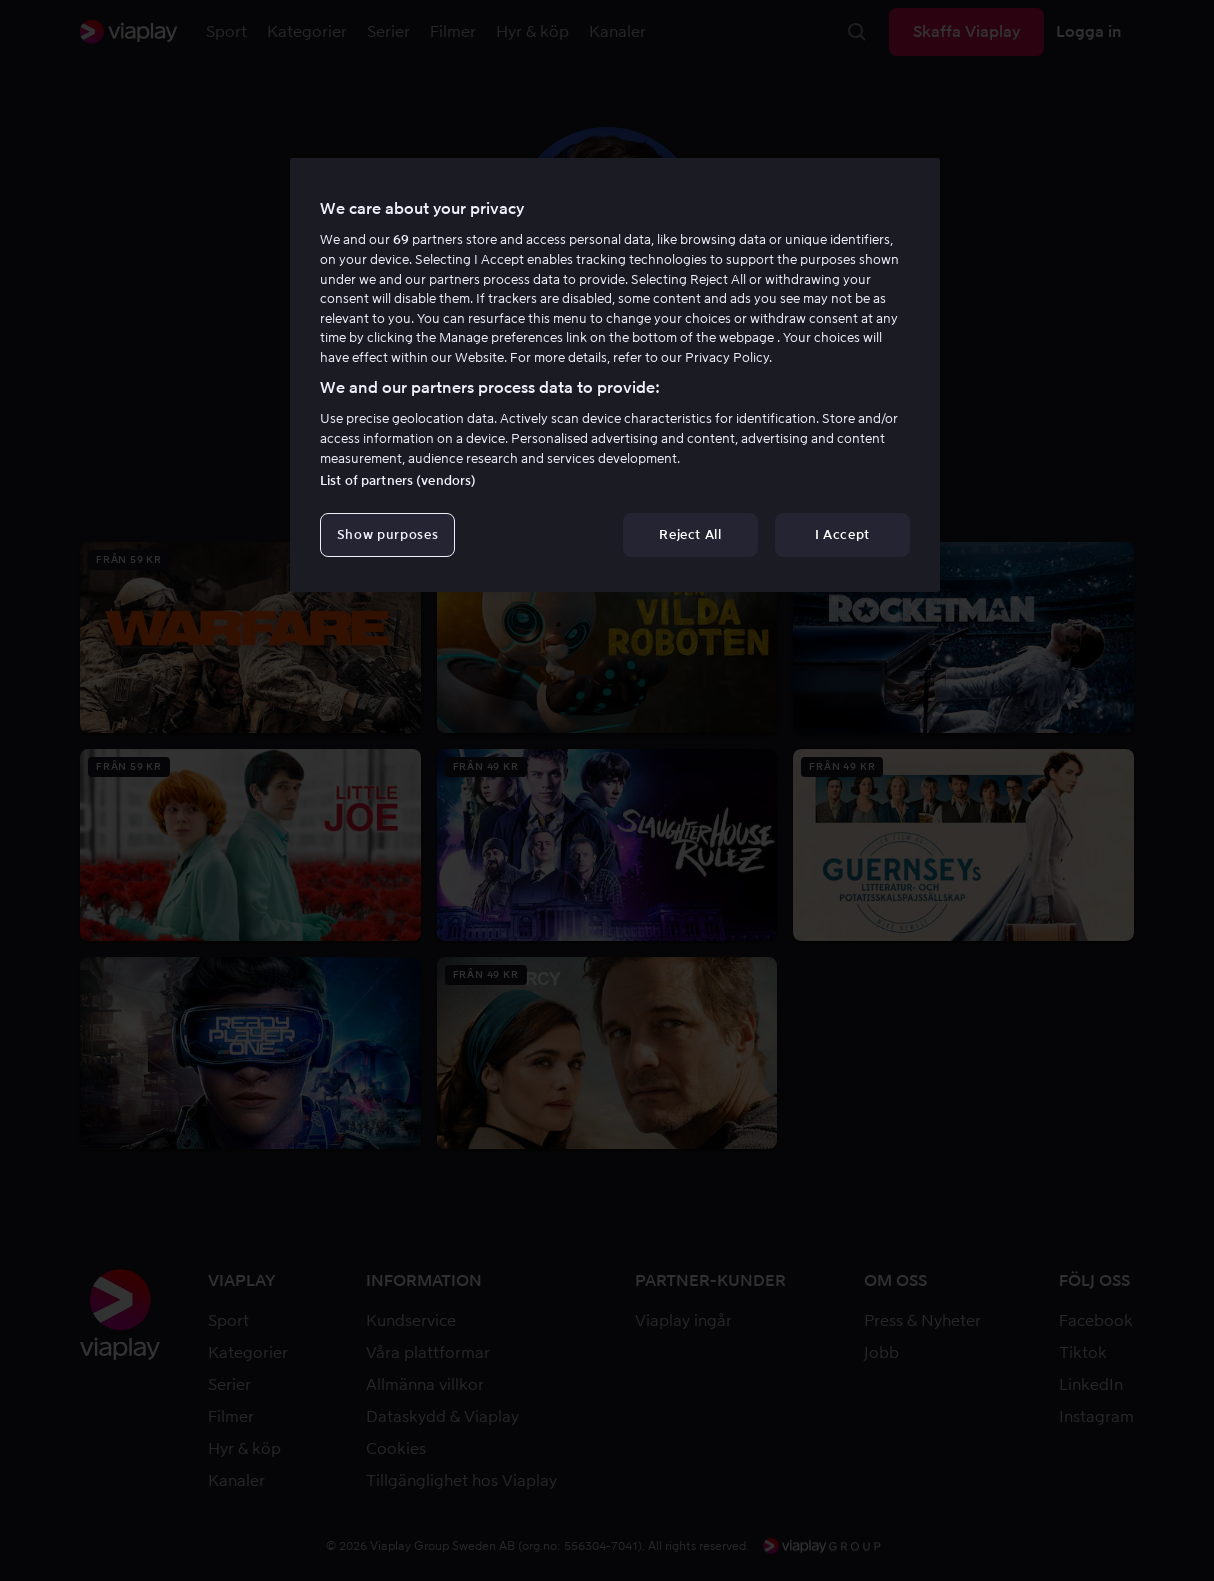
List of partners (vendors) (398, 480)
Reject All (690, 534)
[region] (615, 375)
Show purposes (387, 534)
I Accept (842, 534)
